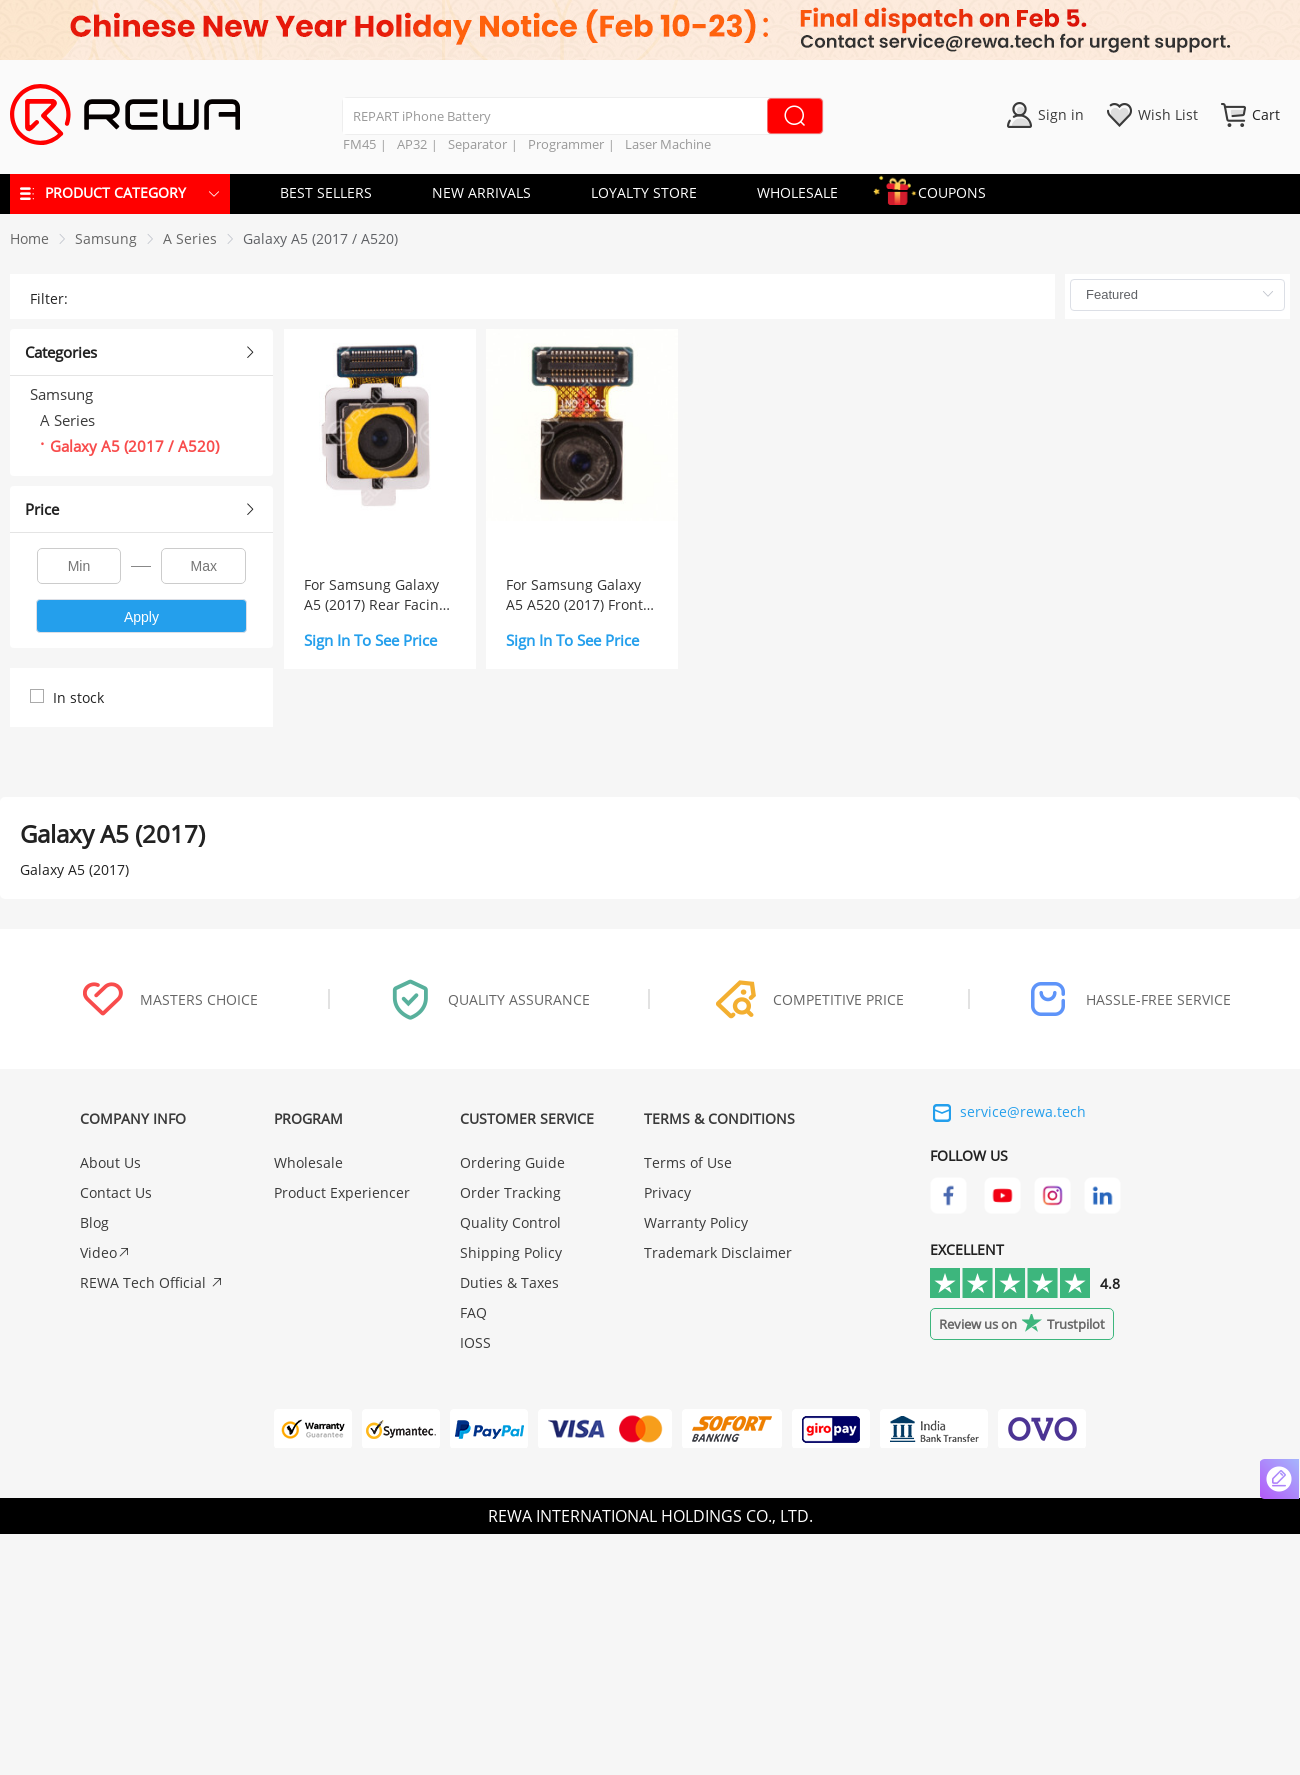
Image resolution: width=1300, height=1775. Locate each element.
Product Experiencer (342, 1192)
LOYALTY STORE (644, 192)
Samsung (106, 238)
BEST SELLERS (326, 192)
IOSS (475, 1342)
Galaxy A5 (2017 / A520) (320, 238)
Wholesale (308, 1162)
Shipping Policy (511, 1252)
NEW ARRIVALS (481, 192)
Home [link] (29, 238)
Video (105, 1252)
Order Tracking (510, 1192)
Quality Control (510, 1222)
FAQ (473, 1312)
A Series (190, 238)
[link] (106, 238)
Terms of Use (688, 1162)
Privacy (667, 1192)
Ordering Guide (512, 1162)
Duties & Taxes (509, 1282)
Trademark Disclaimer (718, 1252)
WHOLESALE (797, 192)
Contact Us (116, 1192)
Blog (94, 1222)
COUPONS (942, 189)
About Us (110, 1162)
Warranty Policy (696, 1222)
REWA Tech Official (152, 1282)
